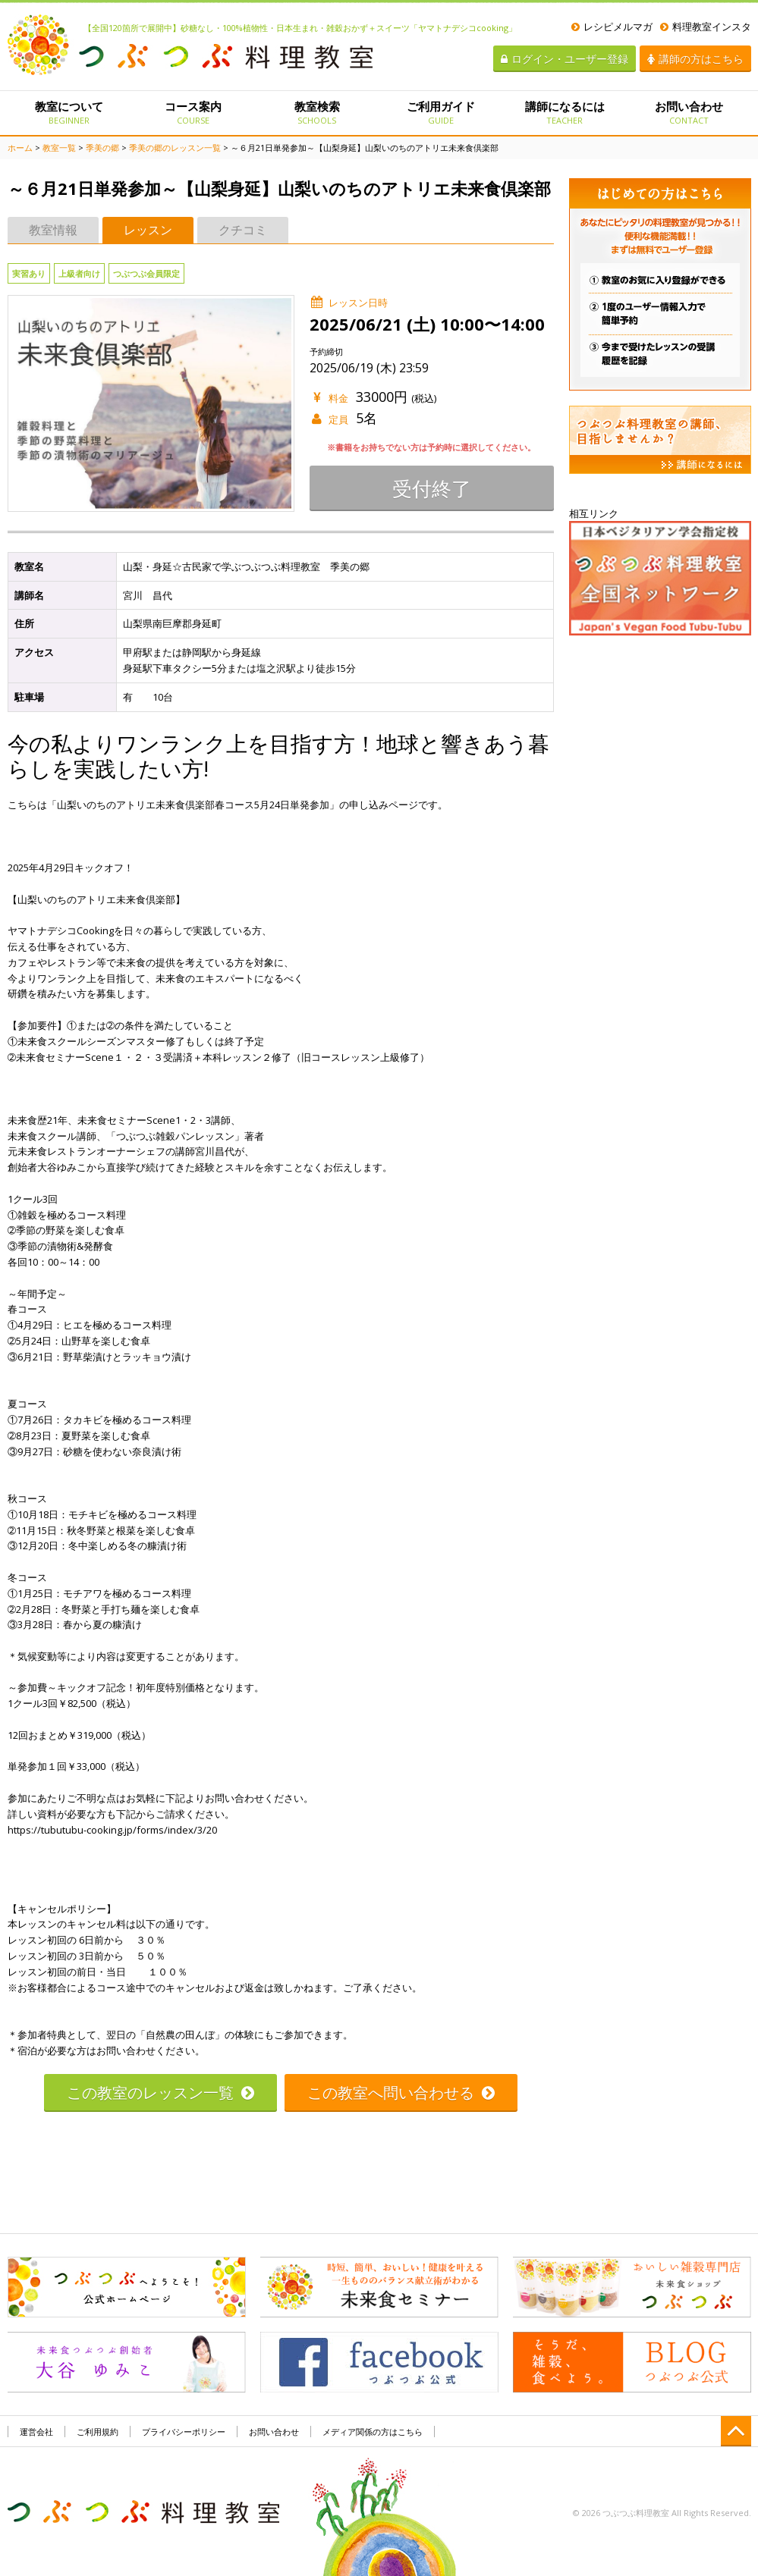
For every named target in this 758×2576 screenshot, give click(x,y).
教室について (69, 112)
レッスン (148, 229)
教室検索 (317, 112)
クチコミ (243, 229)
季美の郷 (102, 147)
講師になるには (565, 112)
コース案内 (193, 112)
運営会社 (36, 2431)
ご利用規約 (97, 2431)
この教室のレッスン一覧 (160, 2092)
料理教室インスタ (705, 26)
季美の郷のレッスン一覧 (175, 147)
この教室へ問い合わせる (401, 2092)
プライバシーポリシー (183, 2431)
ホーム (20, 147)
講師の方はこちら (695, 59)
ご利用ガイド (440, 112)
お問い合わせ (688, 112)
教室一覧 (59, 147)
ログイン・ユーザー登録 (564, 59)
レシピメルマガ (612, 26)
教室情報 (53, 229)
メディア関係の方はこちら (372, 2431)
